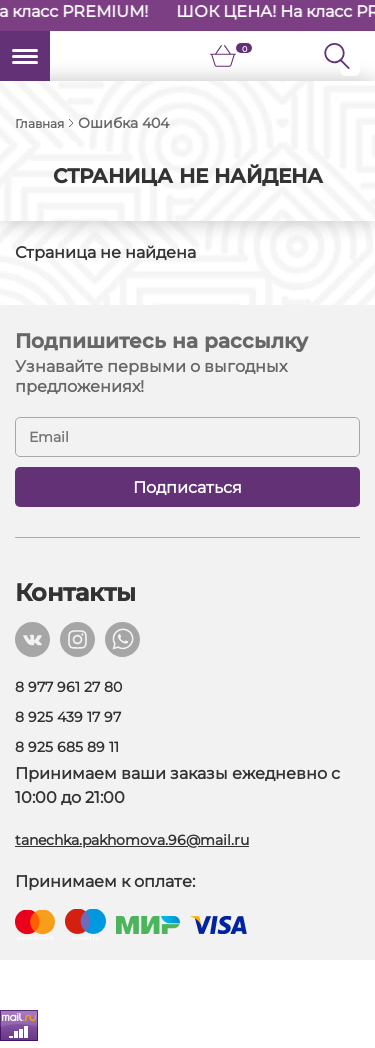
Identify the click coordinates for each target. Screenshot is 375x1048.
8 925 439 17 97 (68, 717)
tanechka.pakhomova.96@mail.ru (132, 840)
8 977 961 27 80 (68, 687)
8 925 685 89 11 (67, 747)
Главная (39, 123)
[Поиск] (350, 56)
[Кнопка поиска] (337, 56)
